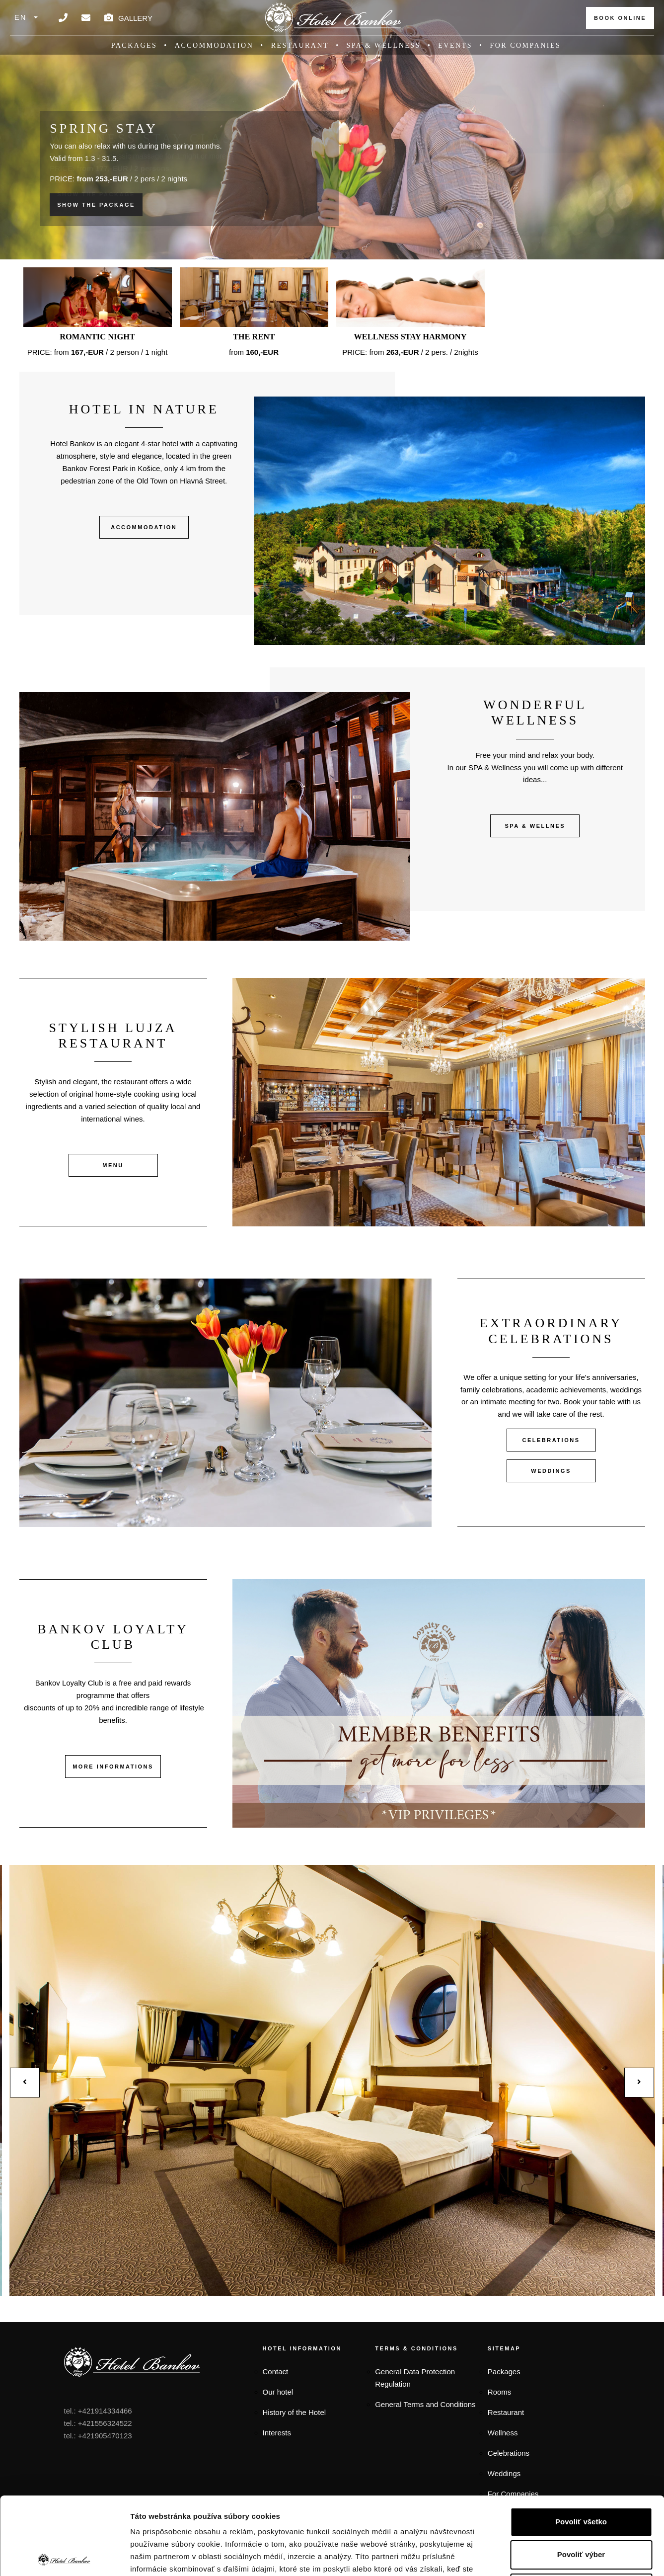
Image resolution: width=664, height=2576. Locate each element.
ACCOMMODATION (144, 527)
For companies (525, 45)
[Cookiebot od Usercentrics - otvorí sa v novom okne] (64, 2556)
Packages (134, 45)
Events (455, 45)
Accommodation (214, 45)
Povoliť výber (581, 2477)
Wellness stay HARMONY (410, 336)
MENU (112, 1165)
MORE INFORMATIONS (113, 1767)
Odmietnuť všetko (581, 2510)
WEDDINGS (551, 1471)
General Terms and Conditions (425, 2404)
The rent (254, 336)
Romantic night (97, 336)
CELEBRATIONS (551, 1440)
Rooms (500, 2392)
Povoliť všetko (581, 2444)
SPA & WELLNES (535, 826)
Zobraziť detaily (517, 2556)
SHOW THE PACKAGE (96, 205)
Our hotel (278, 2392)
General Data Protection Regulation (415, 2377)
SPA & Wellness (384, 45)
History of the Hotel (294, 2412)
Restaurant (300, 45)
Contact (276, 2371)
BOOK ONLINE (620, 18)
